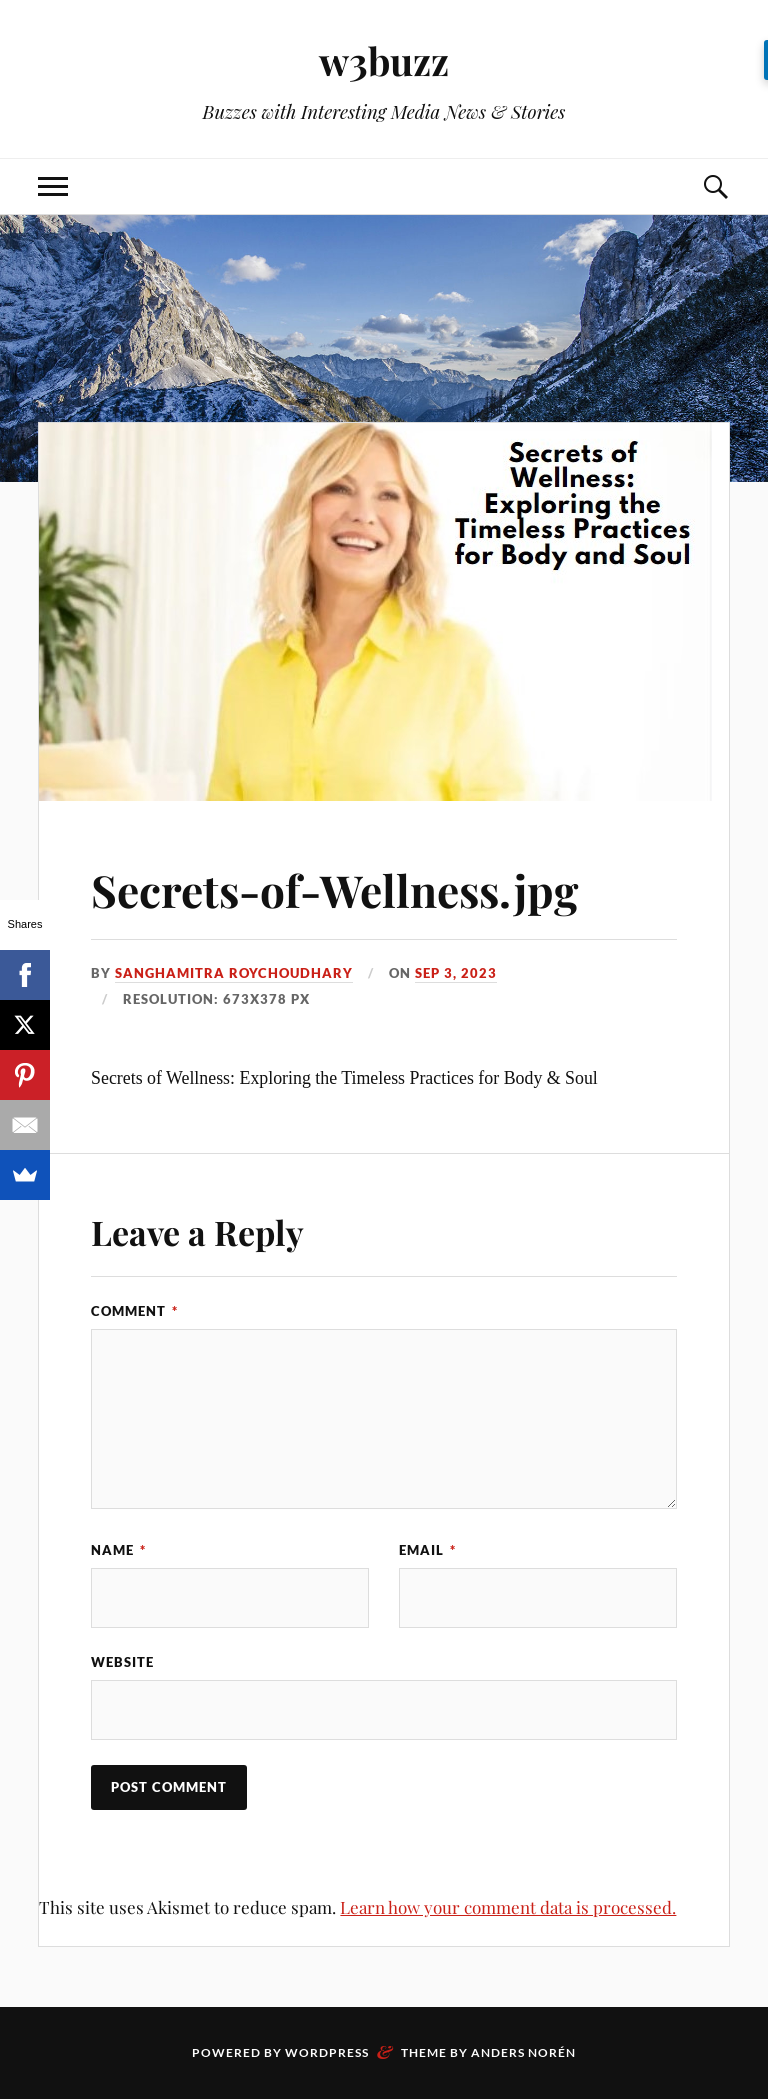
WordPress (327, 2052)
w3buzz (384, 60)
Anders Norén (523, 2052)
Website (122, 1662)
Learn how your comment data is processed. (508, 1907)
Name (118, 1550)
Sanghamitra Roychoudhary (234, 973)
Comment (134, 1311)
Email (427, 1550)
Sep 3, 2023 (456, 973)
